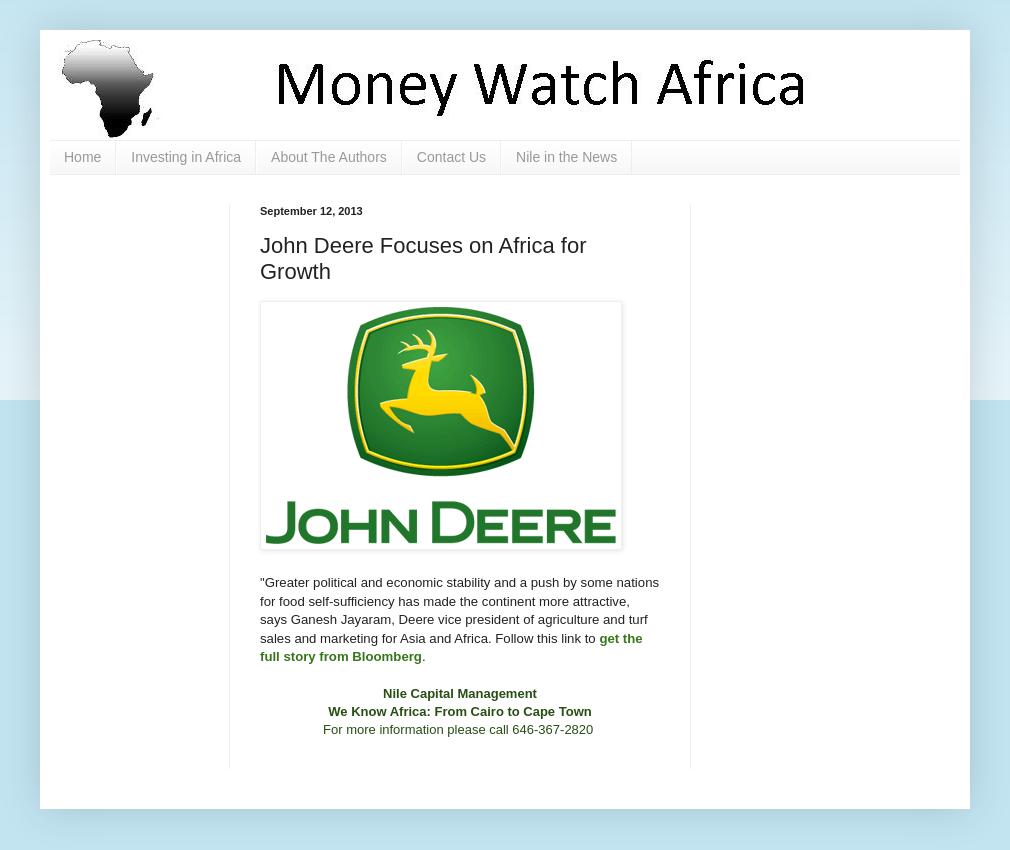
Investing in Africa (186, 157)
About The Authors (329, 157)
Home (82, 157)
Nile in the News (566, 157)
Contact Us (451, 157)
